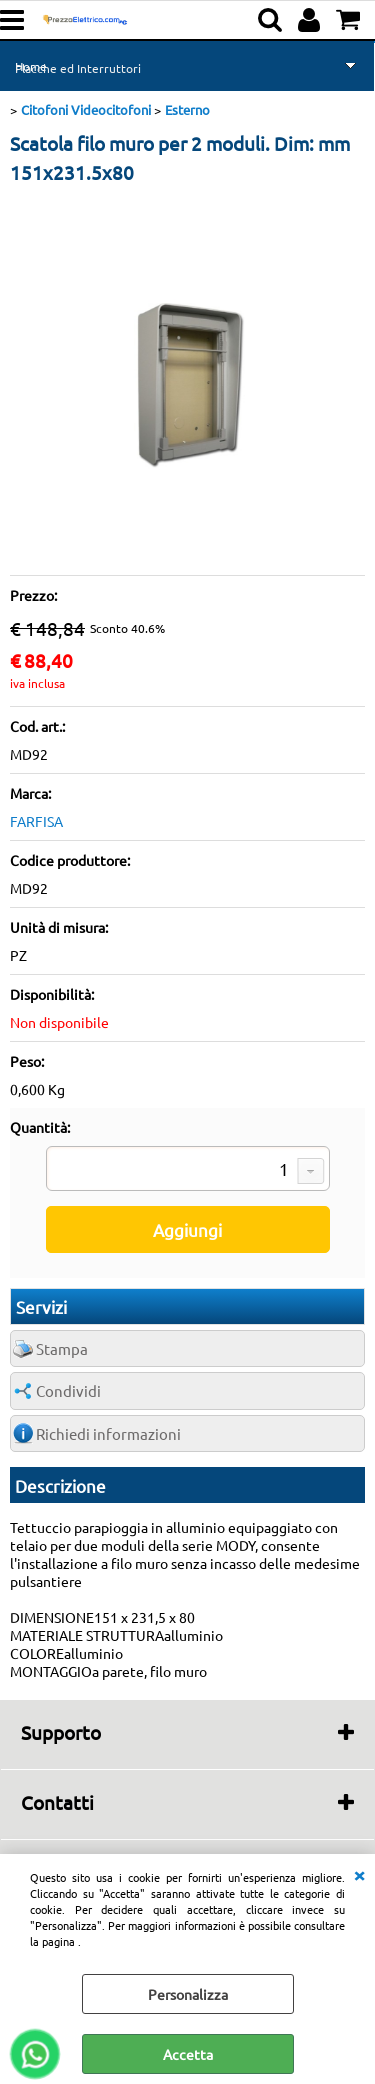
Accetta (188, 2054)
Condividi (68, 1390)
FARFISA (36, 821)
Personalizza (188, 1994)
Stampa (62, 1348)
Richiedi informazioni (108, 1433)
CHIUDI (359, 1874)
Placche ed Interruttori (78, 68)
